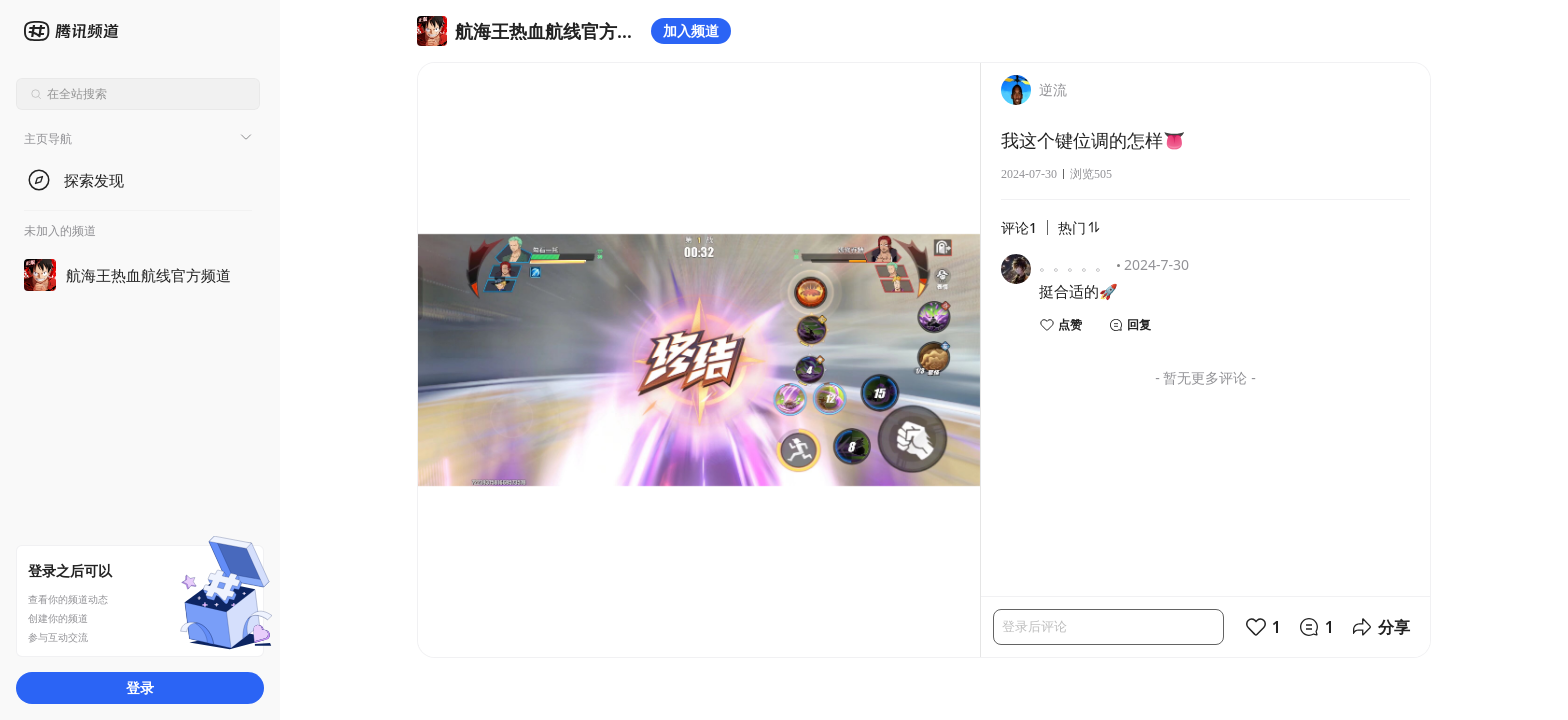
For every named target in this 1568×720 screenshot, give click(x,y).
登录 (140, 687)
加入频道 (691, 30)
